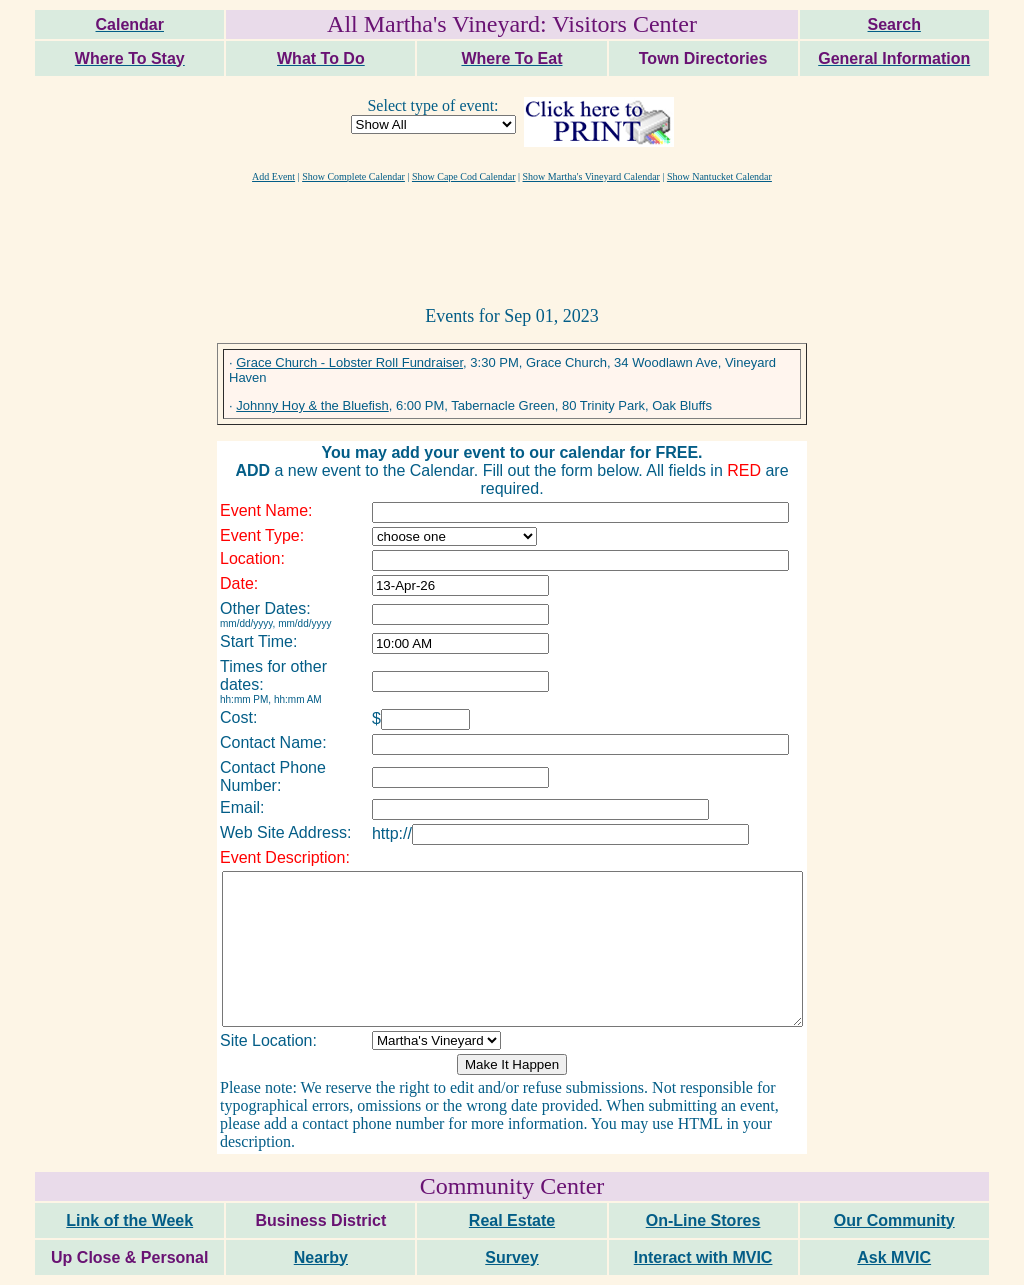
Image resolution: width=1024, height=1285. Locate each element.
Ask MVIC (894, 1218)
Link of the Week (129, 1181)
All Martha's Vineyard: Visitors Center (512, 24)
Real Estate (512, 1181)
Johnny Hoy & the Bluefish (312, 405)
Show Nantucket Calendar (719, 176)
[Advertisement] (512, 243)
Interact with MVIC (703, 1218)
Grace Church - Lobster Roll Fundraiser (349, 362)
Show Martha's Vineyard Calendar (591, 176)
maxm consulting (967, 1261)
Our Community (894, 1181)
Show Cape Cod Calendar (464, 176)
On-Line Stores (703, 1181)
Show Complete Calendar (353, 176)
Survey (511, 1218)
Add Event (273, 176)
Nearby (321, 1218)
